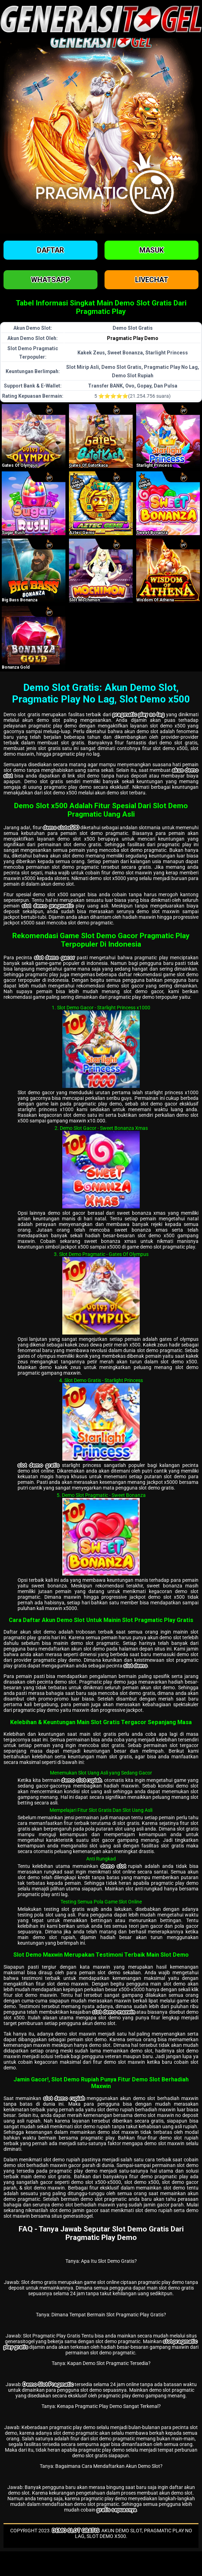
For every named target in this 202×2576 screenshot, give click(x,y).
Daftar (50, 250)
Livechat (151, 279)
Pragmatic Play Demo (132, 338)
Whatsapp (50, 279)
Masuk (151, 250)
